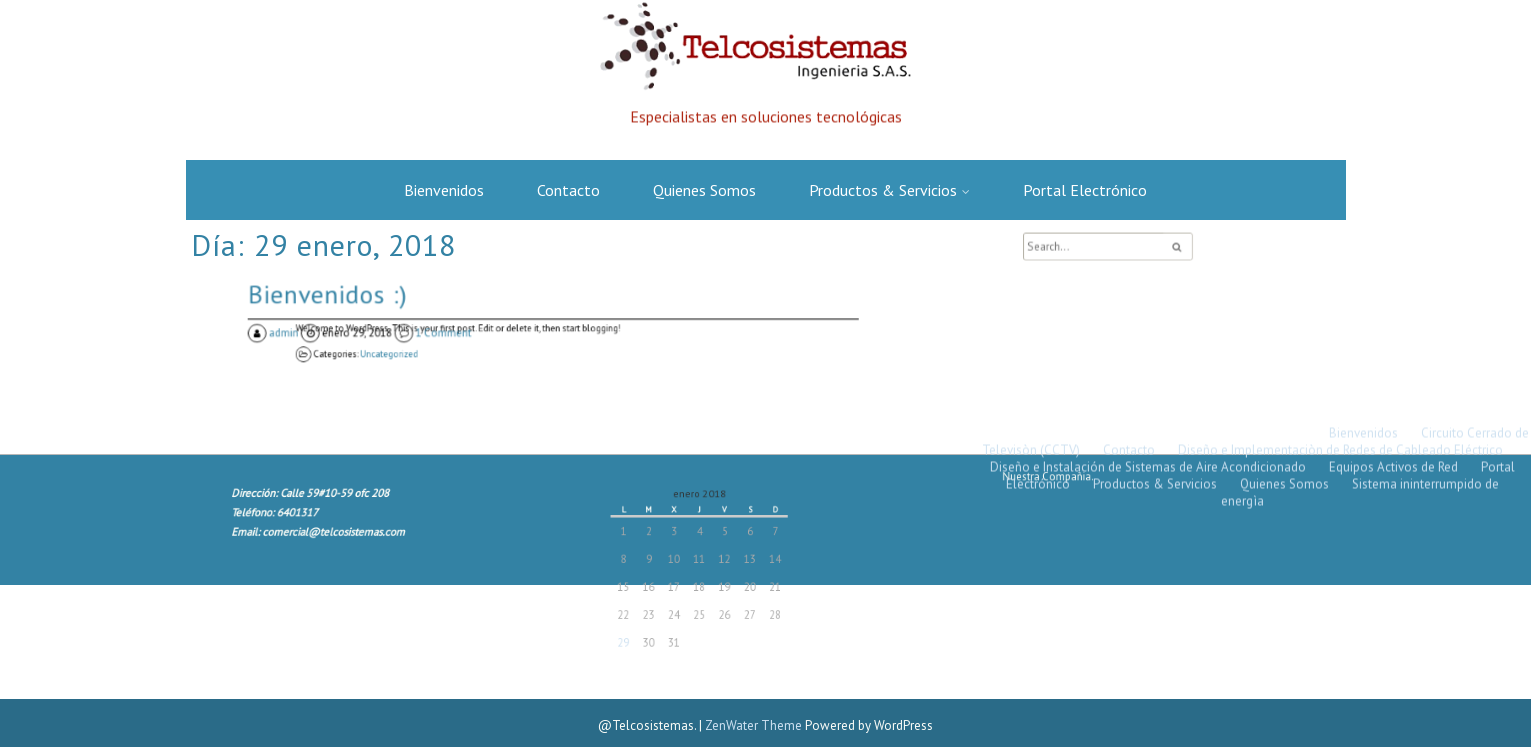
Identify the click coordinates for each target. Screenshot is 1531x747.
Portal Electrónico (1085, 190)
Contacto (568, 190)
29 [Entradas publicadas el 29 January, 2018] (640, 634)
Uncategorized (429, 352)
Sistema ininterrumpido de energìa (1360, 220)
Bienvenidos (444, 190)
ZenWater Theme (755, 725)
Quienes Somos (704, 190)
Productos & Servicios (883, 190)
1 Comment (457, 334)
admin (319, 334)
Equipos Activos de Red (1393, 194)
